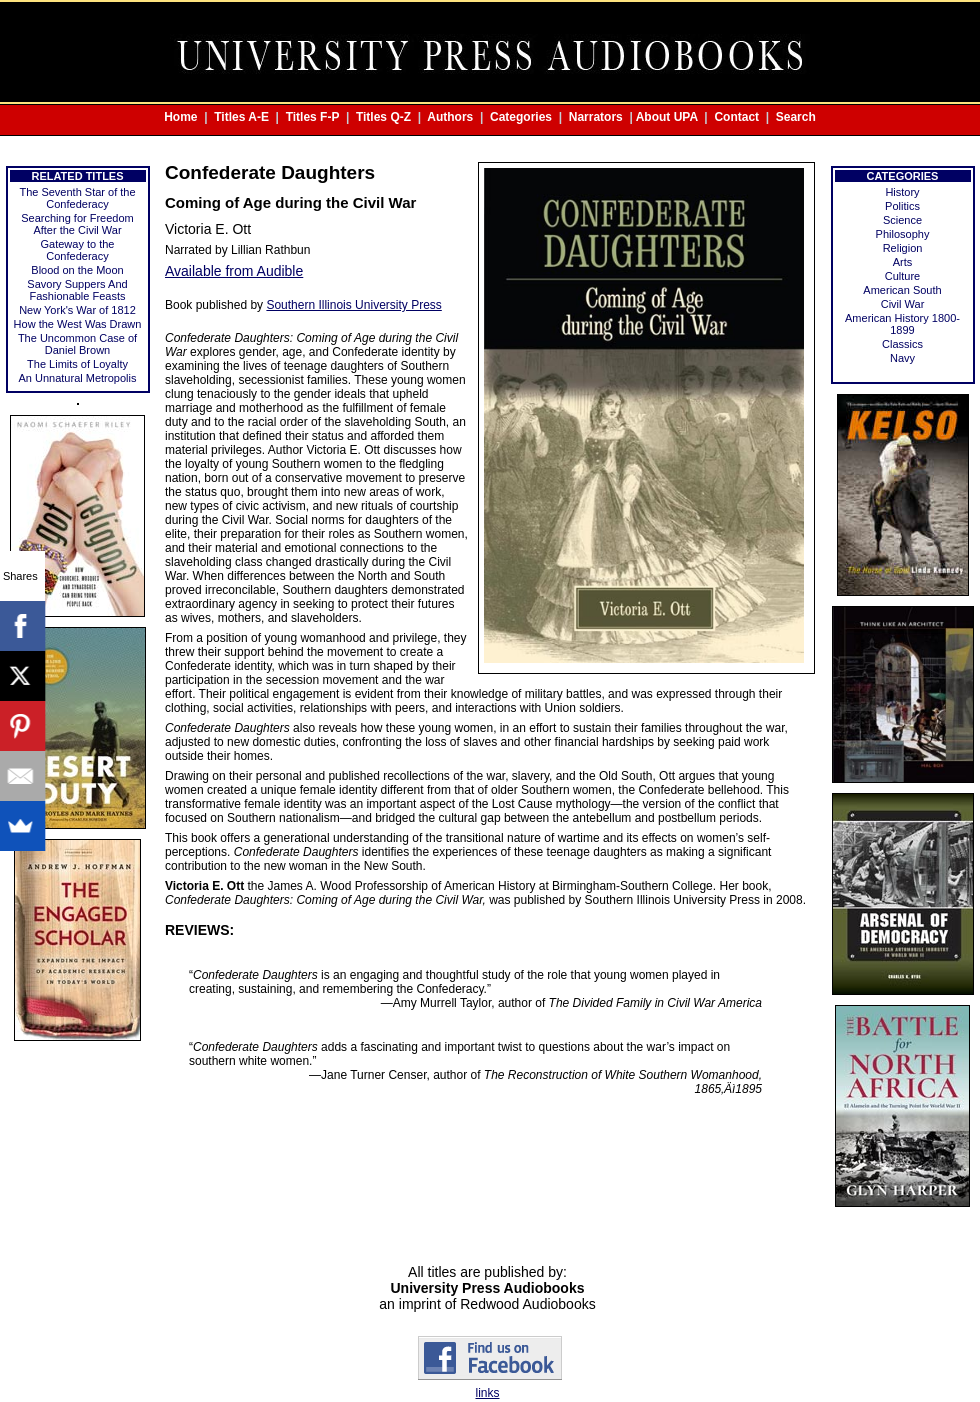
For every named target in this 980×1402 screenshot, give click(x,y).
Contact (736, 117)
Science (902, 220)
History (902, 192)
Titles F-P (313, 117)
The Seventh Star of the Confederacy (77, 198)
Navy (902, 358)
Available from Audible (234, 271)
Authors (450, 117)
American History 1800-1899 (902, 324)
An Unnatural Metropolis (77, 378)
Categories (521, 117)
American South (902, 290)
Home (180, 117)
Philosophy (903, 234)
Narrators (596, 117)
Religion (903, 248)
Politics (902, 206)
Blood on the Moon (77, 270)
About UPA (667, 117)
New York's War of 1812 (77, 310)
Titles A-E (241, 117)
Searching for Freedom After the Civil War (77, 224)
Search (796, 117)
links (487, 1393)
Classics (902, 344)
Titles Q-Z (383, 117)
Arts (903, 262)
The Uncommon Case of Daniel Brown (77, 344)
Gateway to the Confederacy (78, 250)
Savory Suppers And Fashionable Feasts (77, 290)
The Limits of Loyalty (77, 364)
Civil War (903, 304)
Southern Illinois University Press (353, 305)
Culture (902, 276)
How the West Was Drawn (78, 324)
